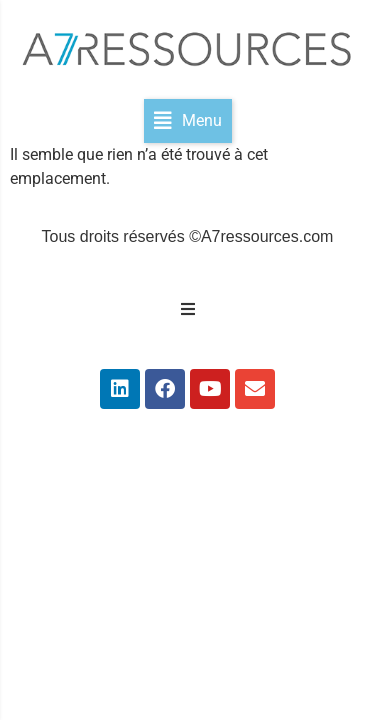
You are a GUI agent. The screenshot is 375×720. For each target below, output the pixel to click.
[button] (188, 121)
